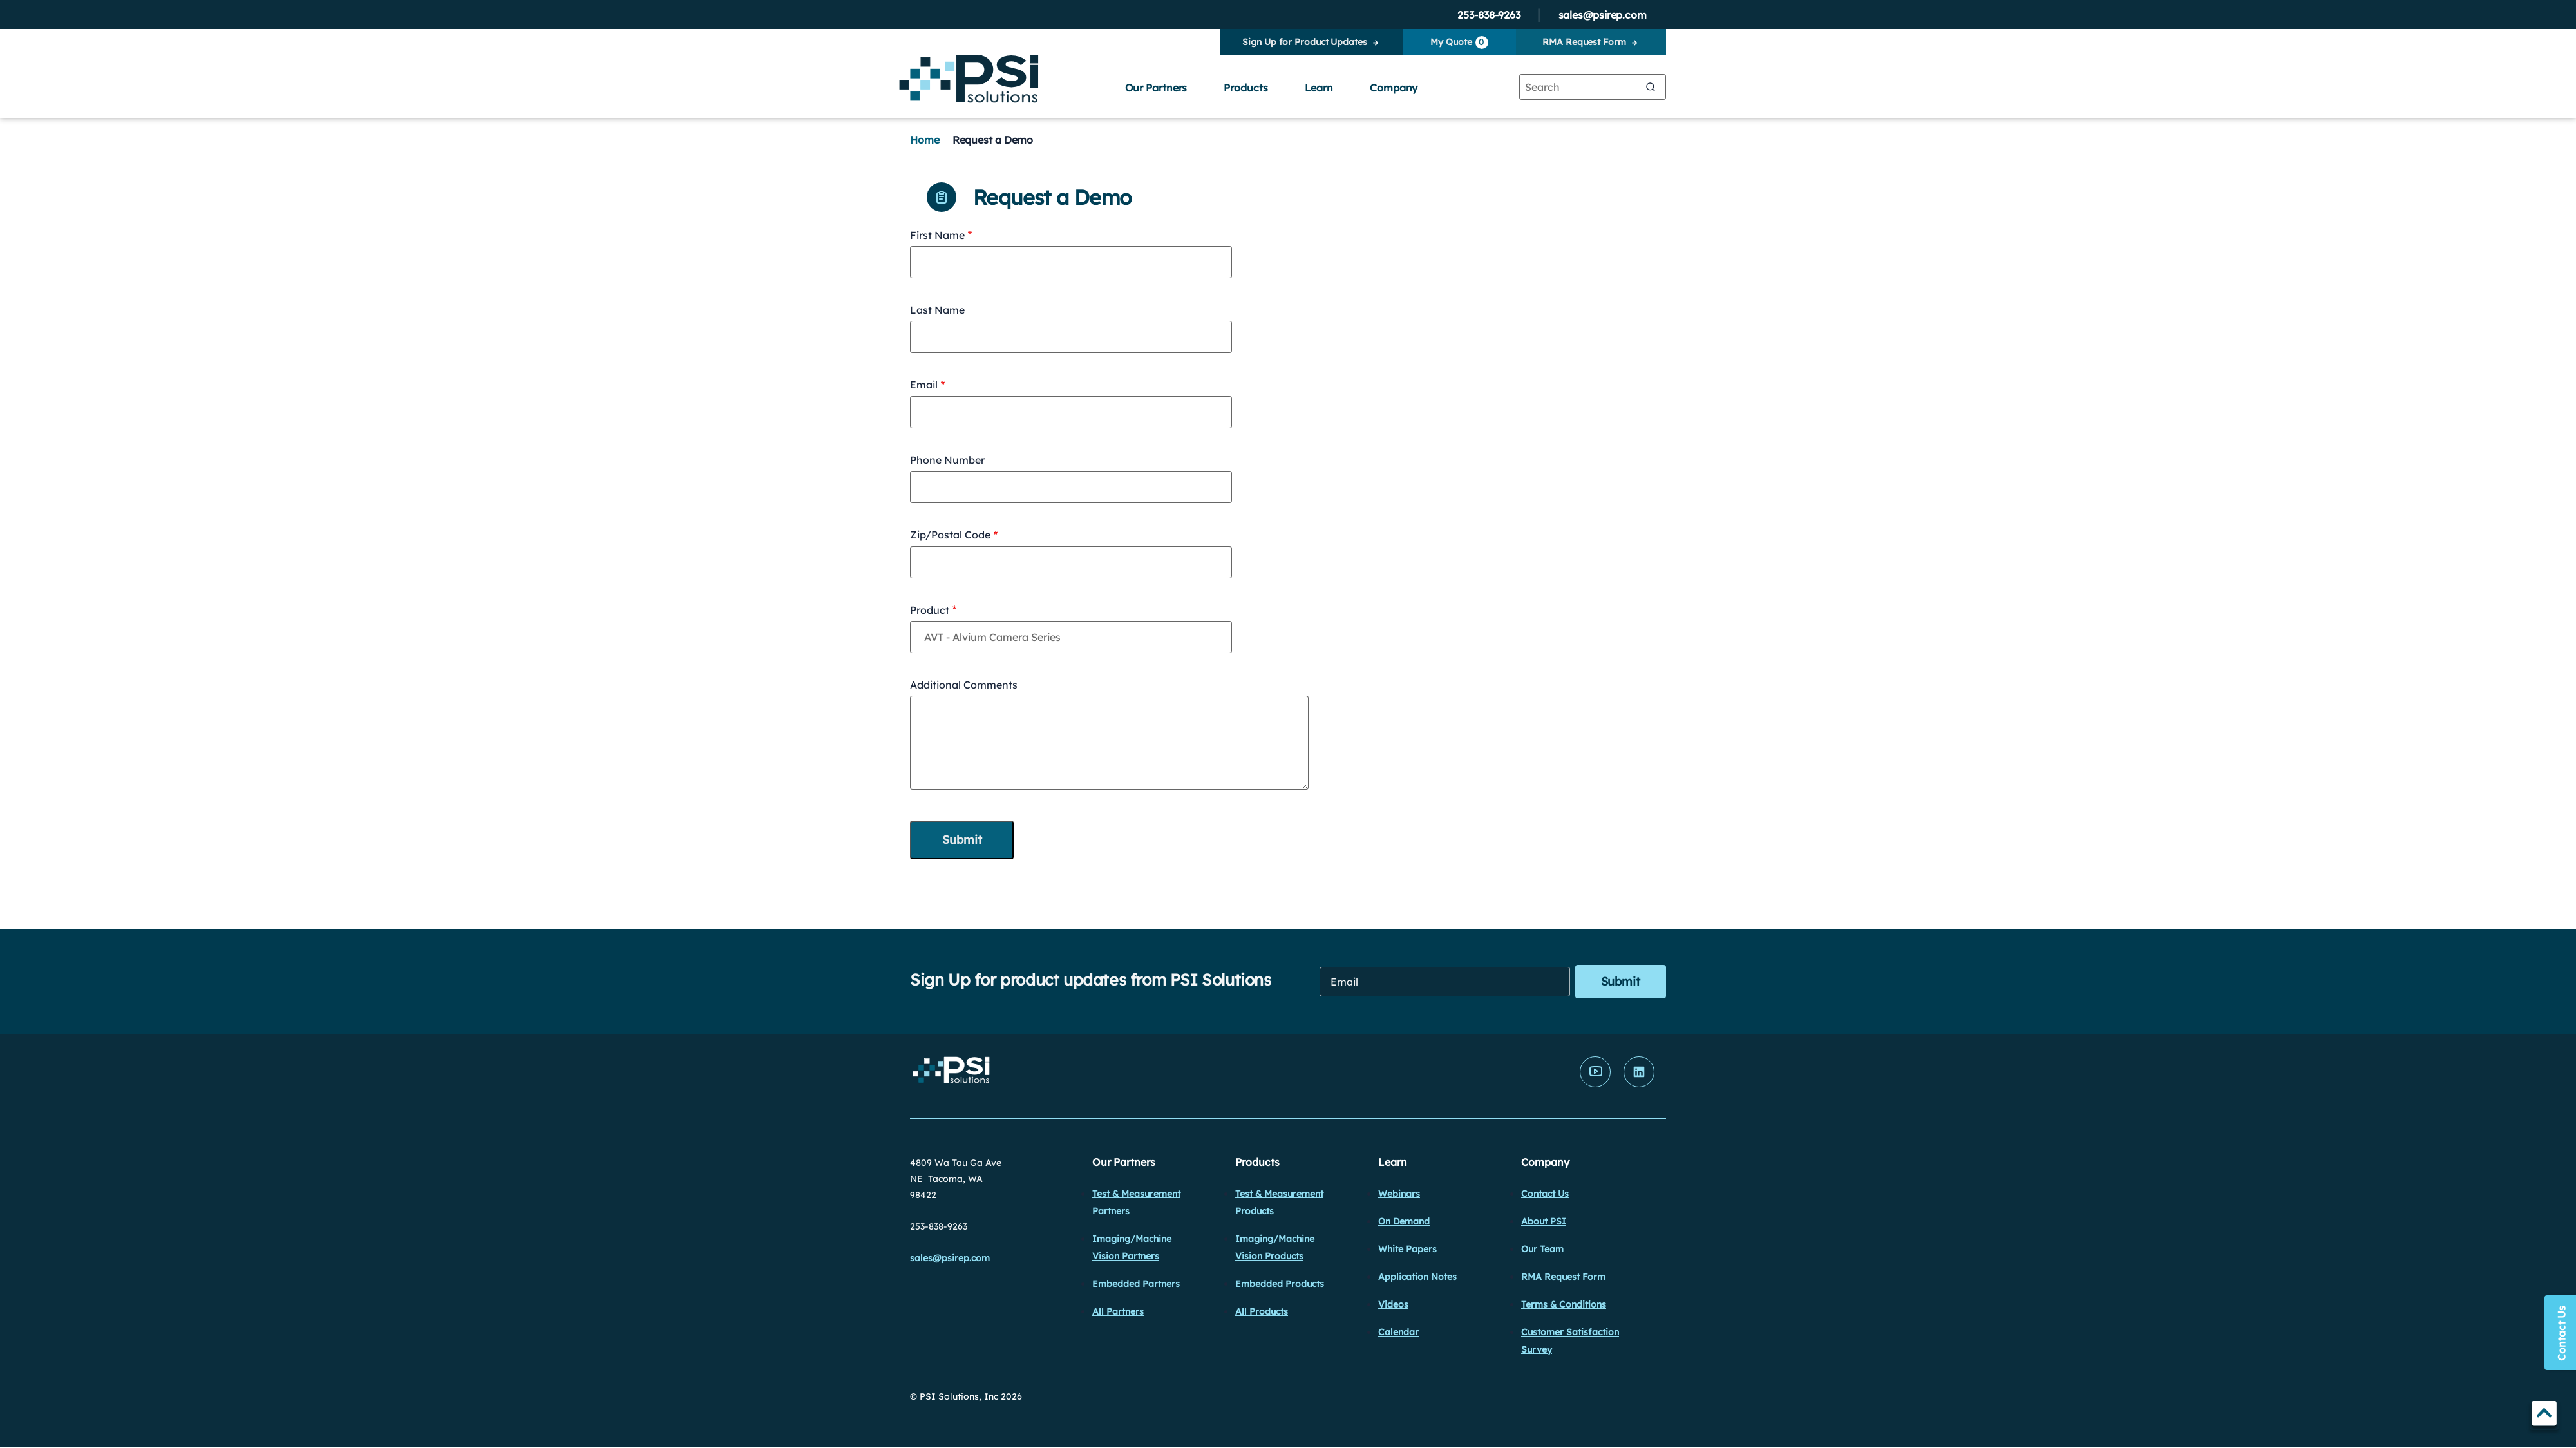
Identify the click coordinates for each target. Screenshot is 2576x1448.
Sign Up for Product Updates (1304, 42)
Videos (1393, 1304)
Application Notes (1417, 1276)
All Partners (1118, 1311)
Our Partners (1156, 87)
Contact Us (1545, 1193)
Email (924, 384)
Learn (1319, 87)
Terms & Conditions (1563, 1304)
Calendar (1398, 1332)
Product (929, 610)
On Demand (1404, 1221)
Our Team (1542, 1249)
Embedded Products (1279, 1284)
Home (925, 139)
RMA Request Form (1583, 42)
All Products (1261, 1311)
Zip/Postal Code (950, 534)
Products (1245, 87)
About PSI (1543, 1221)
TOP (2544, 1415)
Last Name (937, 310)
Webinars (1399, 1193)
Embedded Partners (1136, 1284)
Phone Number (947, 460)
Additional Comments (964, 685)
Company (1393, 87)
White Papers (1407, 1249)
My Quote (1459, 42)
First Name (937, 235)
